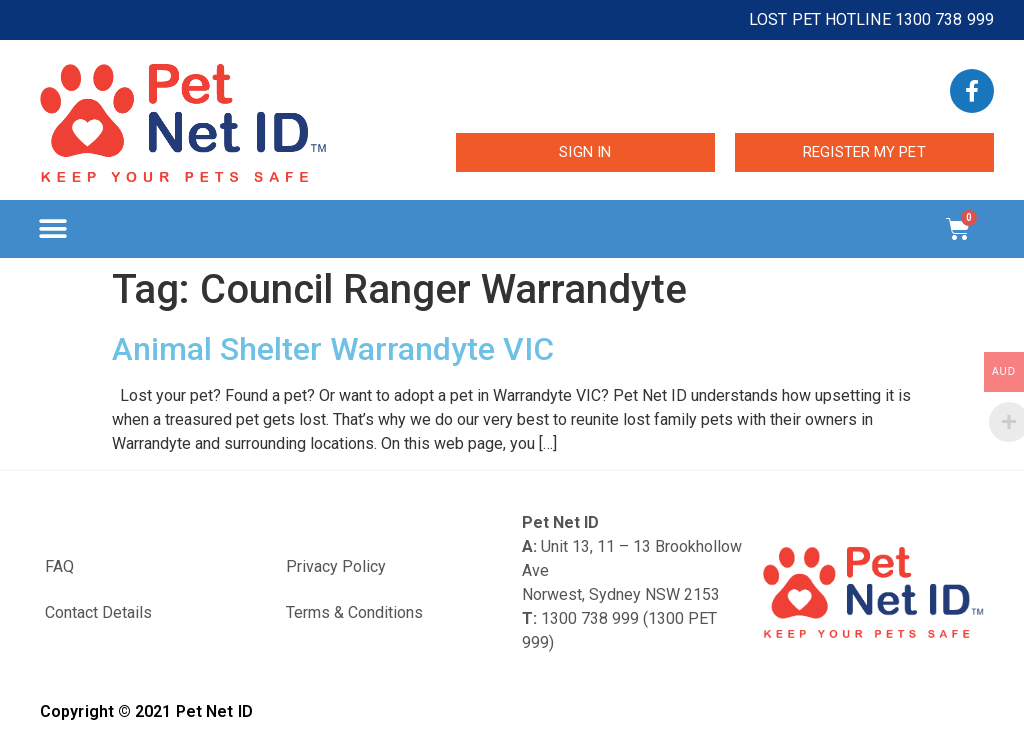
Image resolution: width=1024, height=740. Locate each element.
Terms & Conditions (354, 612)
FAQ (59, 566)
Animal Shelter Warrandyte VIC (333, 349)
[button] (52, 229)
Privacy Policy (336, 566)
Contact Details (98, 612)
